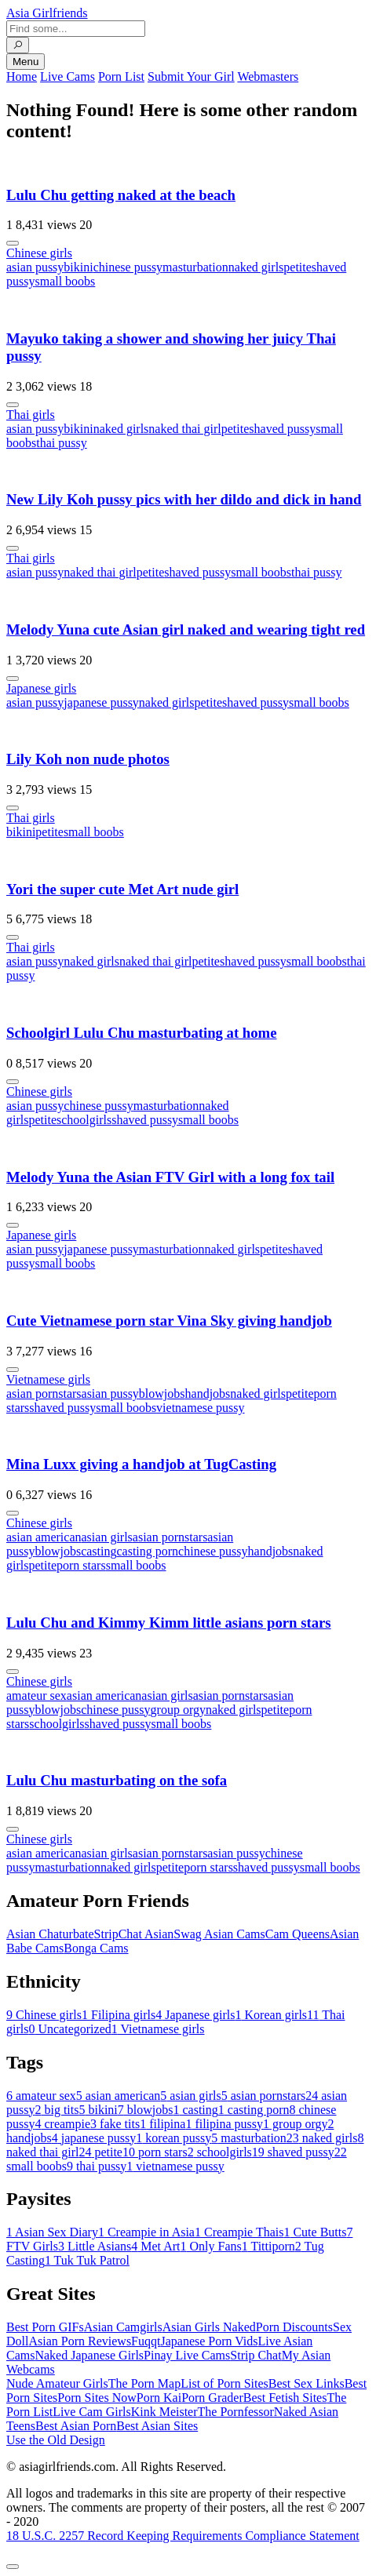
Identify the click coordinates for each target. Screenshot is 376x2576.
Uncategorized (69, 2029)
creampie (62, 2123)
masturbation (195, 267)
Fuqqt (145, 2341)
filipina (162, 2123)
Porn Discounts (294, 2327)
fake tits (115, 2123)
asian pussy (35, 267)
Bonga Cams (96, 1948)
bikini (78, 267)
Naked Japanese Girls (89, 2355)
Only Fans (210, 2246)
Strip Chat (255, 2355)
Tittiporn (268, 2246)
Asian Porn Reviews (79, 2341)
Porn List (121, 76)
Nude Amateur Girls (57, 2383)
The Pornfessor (236, 2411)
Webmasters (267, 76)
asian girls (107, 1537)
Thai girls (30, 414)
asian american (44, 1537)
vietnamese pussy (200, 1407)
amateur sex (36, 1695)
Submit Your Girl (191, 76)
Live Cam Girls (92, 2411)
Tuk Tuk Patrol (87, 2260)
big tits (56, 2109)
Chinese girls (39, 253)
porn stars (81, 1565)
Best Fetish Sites (285, 2397)
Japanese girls (41, 688)
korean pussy (173, 2138)
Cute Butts (314, 2232)
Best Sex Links (306, 2383)
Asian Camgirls (123, 2327)
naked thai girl (184, 428)
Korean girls (271, 2014)
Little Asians (94, 2246)
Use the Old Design (55, 2440)
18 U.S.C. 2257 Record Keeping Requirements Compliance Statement (183, 2535)
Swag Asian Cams (219, 1934)
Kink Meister (164, 2411)
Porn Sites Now (96, 2397)
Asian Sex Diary (52, 2232)
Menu (25, 61)
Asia (47, 13)
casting (98, 1551)
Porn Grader (212, 2397)
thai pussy (61, 442)
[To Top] (12, 2566)
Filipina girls (118, 2014)
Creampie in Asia (146, 2232)
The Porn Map (144, 2383)
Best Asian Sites (157, 2425)
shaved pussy (282, 428)
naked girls (256, 267)
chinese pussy (127, 267)
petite (297, 267)
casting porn (147, 1551)
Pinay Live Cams (187, 2355)
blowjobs (162, 1393)
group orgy (178, 1709)
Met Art (155, 2246)
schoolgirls (84, 1119)
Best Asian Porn (75, 2425)
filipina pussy (224, 2123)
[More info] (12, 243)
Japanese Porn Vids (208, 2341)
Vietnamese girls (48, 1379)
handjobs (208, 1393)
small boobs (65, 281)
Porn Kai (159, 2397)
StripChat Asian (134, 1934)
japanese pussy (101, 702)
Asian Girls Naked (209, 2327)
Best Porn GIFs (45, 2327)
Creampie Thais (239, 2232)
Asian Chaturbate (50, 1934)
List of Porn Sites (224, 2383)
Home (21, 76)
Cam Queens (297, 1934)
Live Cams (67, 76)
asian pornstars (44, 1393)
